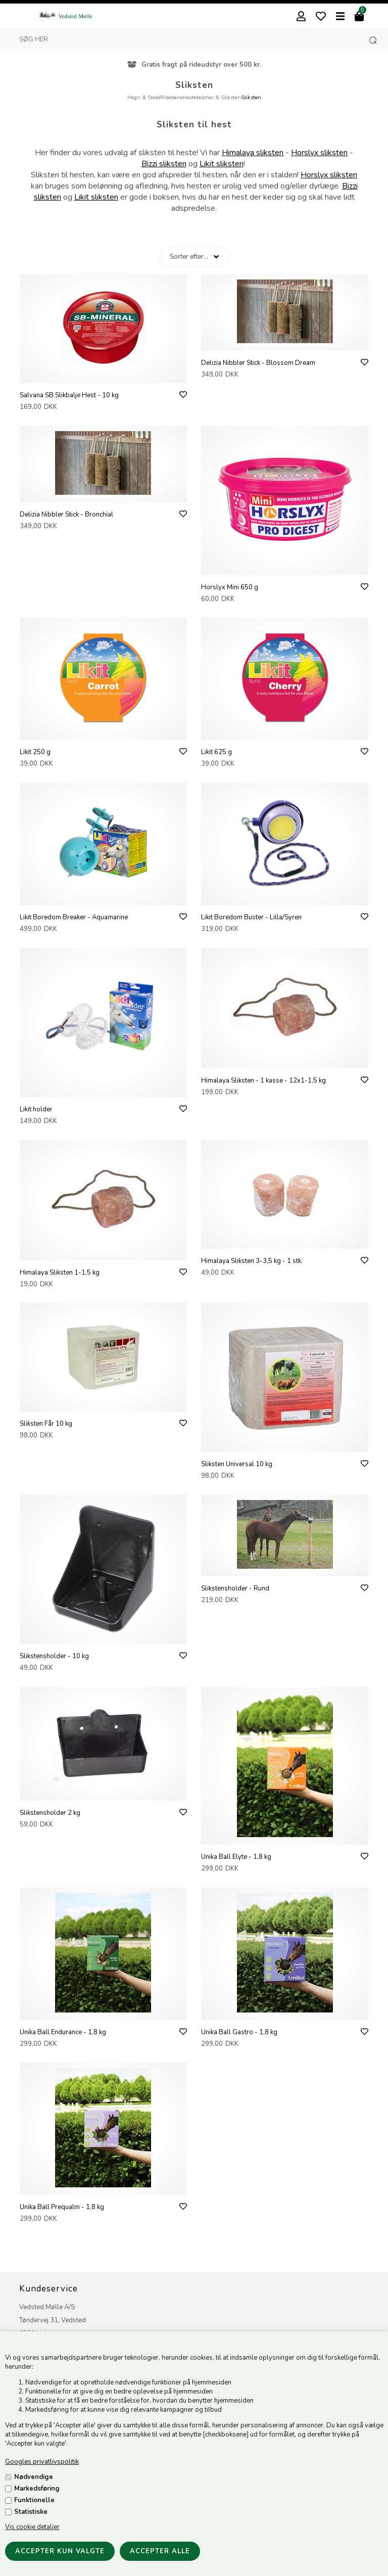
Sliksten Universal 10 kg (236, 1464)
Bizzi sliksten (163, 163)
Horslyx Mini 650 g (229, 587)
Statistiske (30, 2511)
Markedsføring (37, 2488)
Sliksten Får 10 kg (46, 1423)
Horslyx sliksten (319, 152)
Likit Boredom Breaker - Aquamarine (74, 917)
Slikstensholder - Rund (235, 1588)
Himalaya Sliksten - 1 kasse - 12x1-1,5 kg (263, 1080)
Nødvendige (33, 2476)
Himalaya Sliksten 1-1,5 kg (60, 1272)
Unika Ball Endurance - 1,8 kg (63, 2032)
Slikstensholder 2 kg (50, 1812)
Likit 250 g (35, 752)
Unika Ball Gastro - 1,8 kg (239, 2032)
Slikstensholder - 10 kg (54, 1656)
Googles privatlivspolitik (42, 2461)
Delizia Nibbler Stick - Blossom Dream (258, 362)
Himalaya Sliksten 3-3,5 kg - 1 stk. (252, 1261)
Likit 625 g (216, 752)
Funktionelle (34, 2500)
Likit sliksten (222, 163)
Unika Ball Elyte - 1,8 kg (236, 1856)
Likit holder (36, 1109)
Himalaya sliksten (252, 152)
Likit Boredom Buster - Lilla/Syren (251, 917)
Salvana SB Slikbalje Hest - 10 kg (69, 395)
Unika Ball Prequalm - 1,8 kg (62, 2207)
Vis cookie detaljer (32, 2527)
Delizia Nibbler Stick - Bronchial (66, 514)
